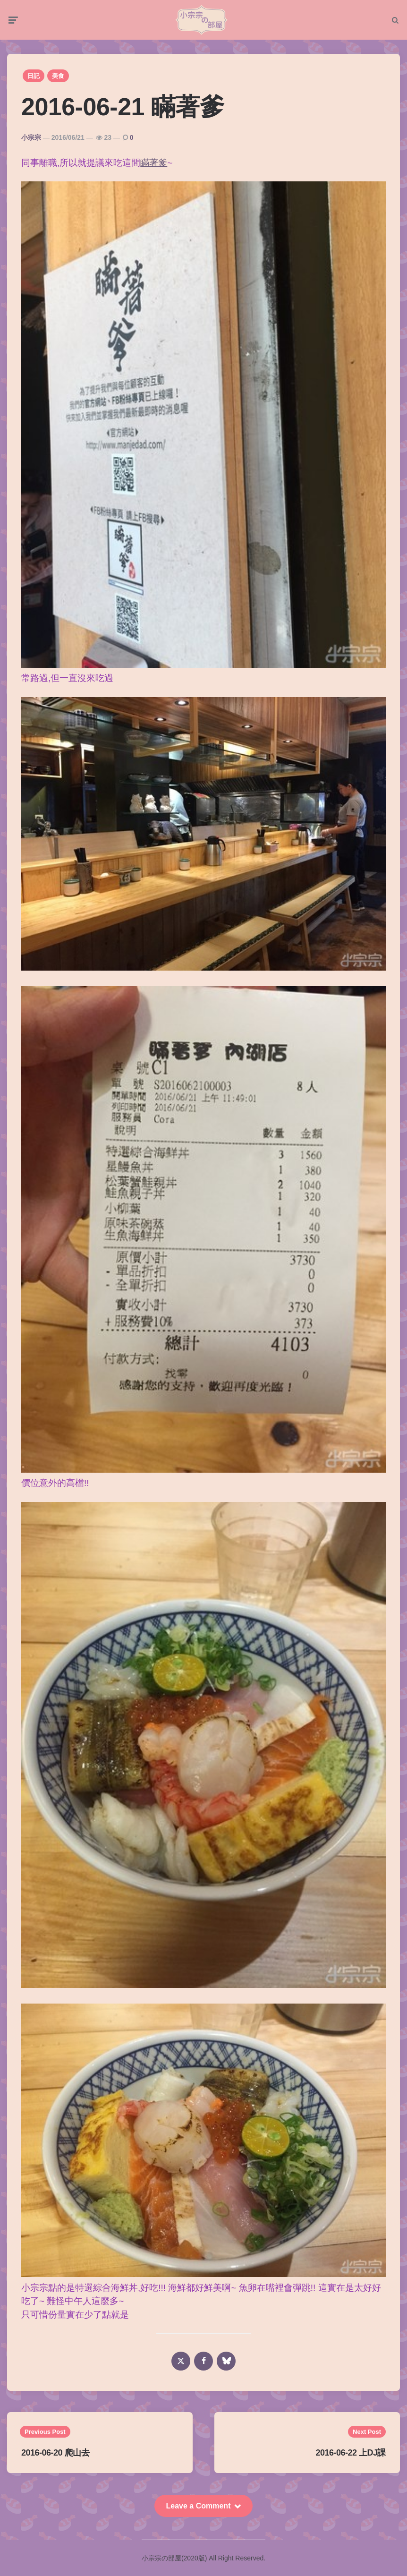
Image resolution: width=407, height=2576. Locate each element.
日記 (33, 78)
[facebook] (203, 2363)
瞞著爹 (153, 165)
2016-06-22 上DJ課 (350, 2455)
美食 (58, 78)
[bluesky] (226, 2363)
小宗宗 (31, 140)
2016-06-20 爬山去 (55, 2455)
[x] (180, 2363)
